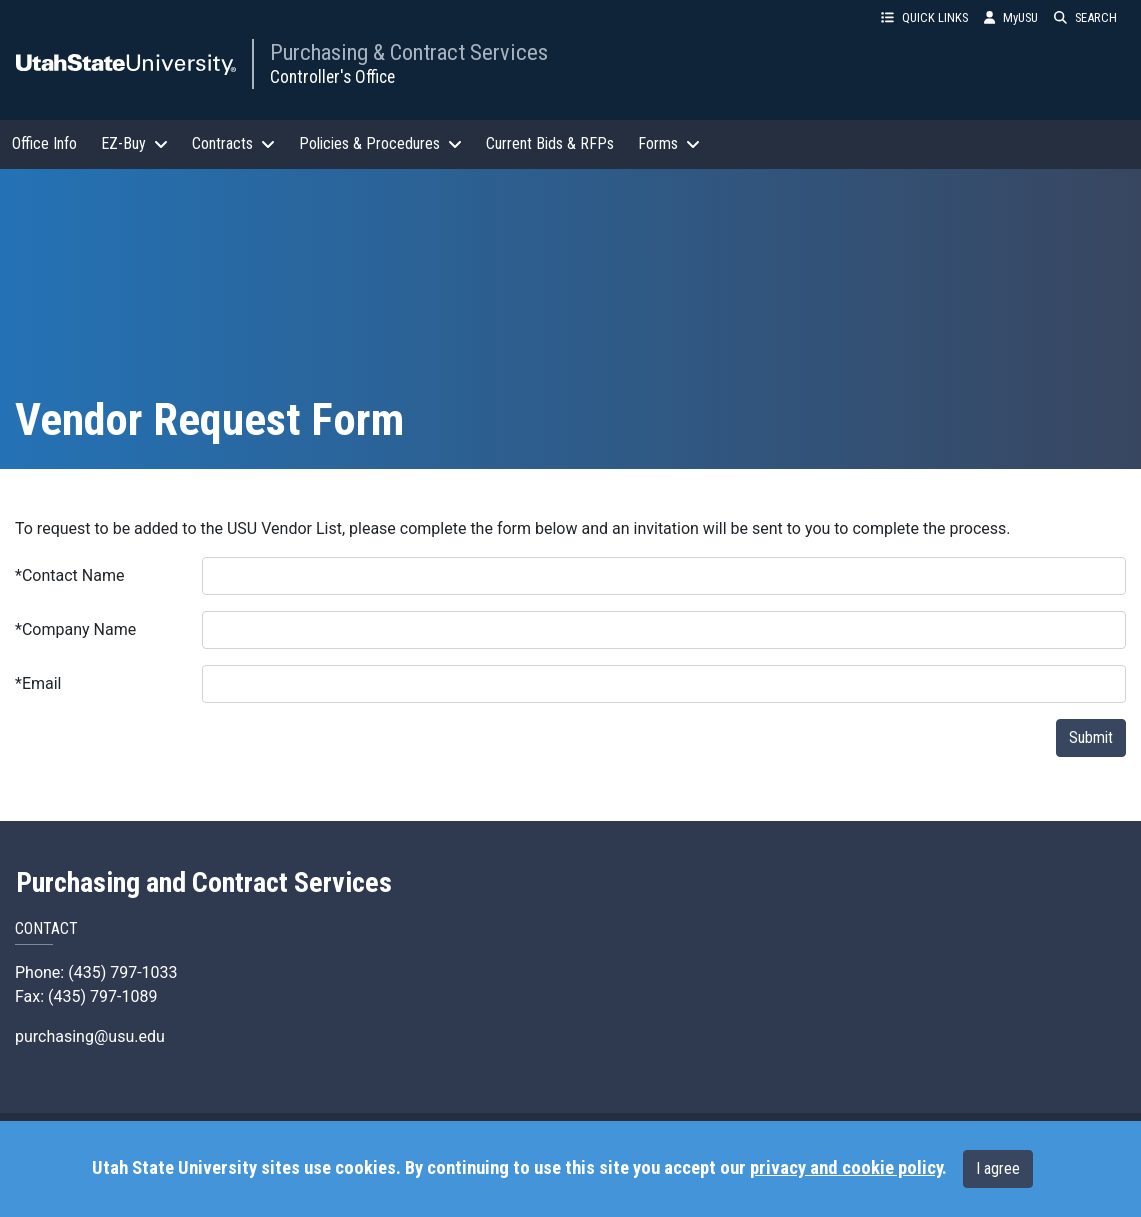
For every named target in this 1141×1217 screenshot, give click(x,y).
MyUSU (1011, 17)
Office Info (44, 143)
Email (38, 683)
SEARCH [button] (1085, 17)
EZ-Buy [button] (134, 143)
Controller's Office (332, 77)
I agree (998, 1168)
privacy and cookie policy (846, 1168)
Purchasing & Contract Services (409, 52)
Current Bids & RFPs (550, 143)
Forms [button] (669, 143)
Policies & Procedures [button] (380, 143)
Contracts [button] (233, 143)
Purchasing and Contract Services (204, 883)
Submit (1091, 737)
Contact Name (69, 575)
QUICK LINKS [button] (924, 17)
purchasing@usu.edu (90, 1036)
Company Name (75, 629)
